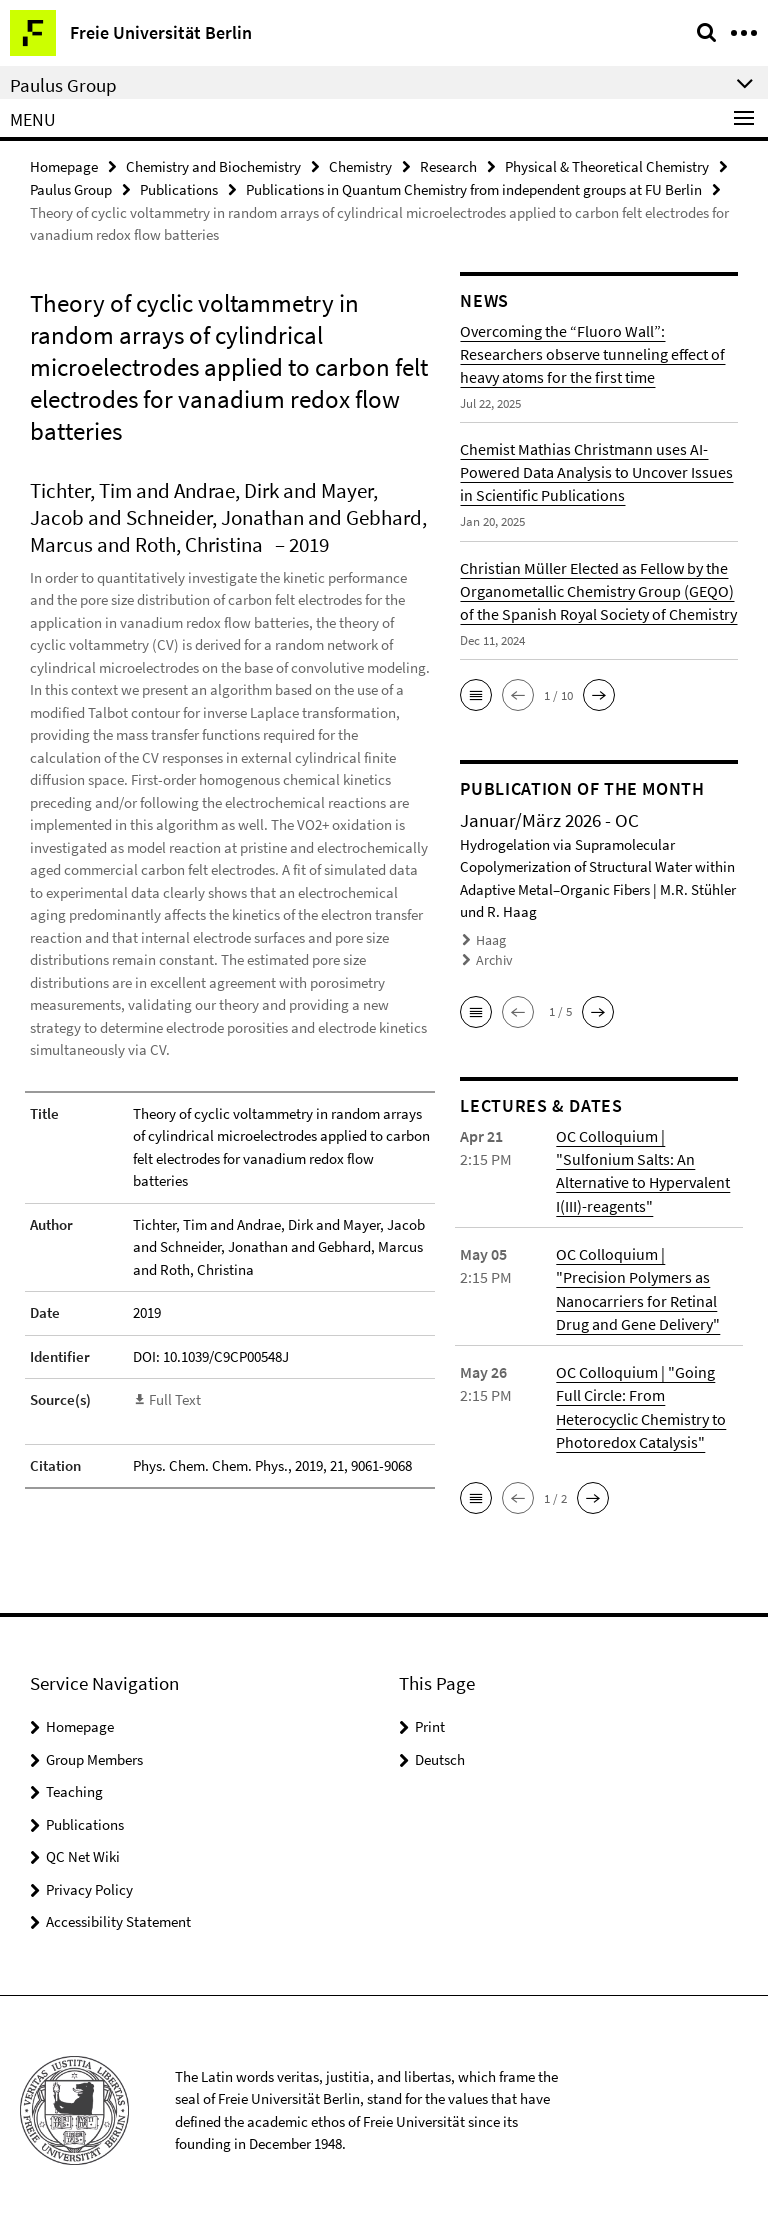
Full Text (175, 1399)
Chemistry (360, 166)
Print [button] (430, 1720)
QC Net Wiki (83, 1850)
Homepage (64, 166)
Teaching (74, 1785)
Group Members (94, 1753)
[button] (476, 695)
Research (448, 166)
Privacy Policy (89, 1883)
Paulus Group (71, 189)
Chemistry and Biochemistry (213, 166)
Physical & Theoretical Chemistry (607, 166)
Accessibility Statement (118, 1915)
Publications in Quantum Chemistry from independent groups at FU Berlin (474, 189)
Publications (179, 189)
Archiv (493, 959)
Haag (490, 939)
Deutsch (440, 1753)
